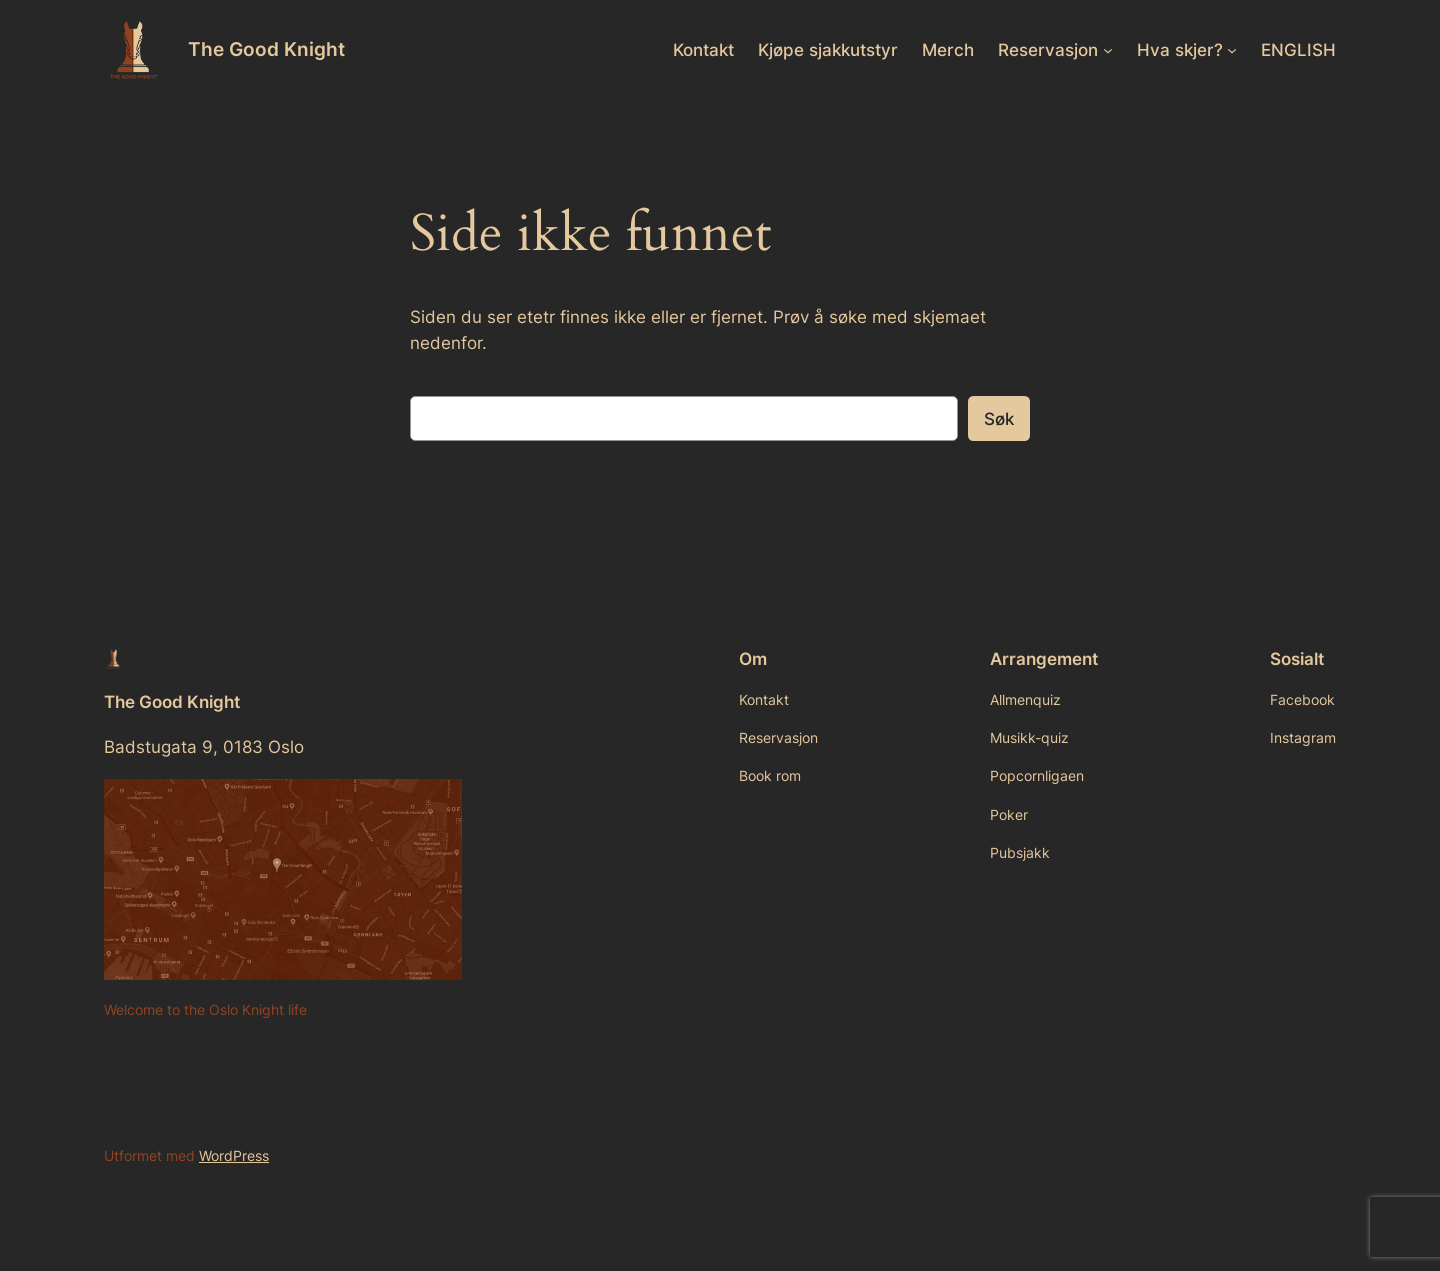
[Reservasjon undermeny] (1108, 50)
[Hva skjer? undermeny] (1232, 50)
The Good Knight (266, 49)
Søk (999, 419)
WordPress (234, 1155)
